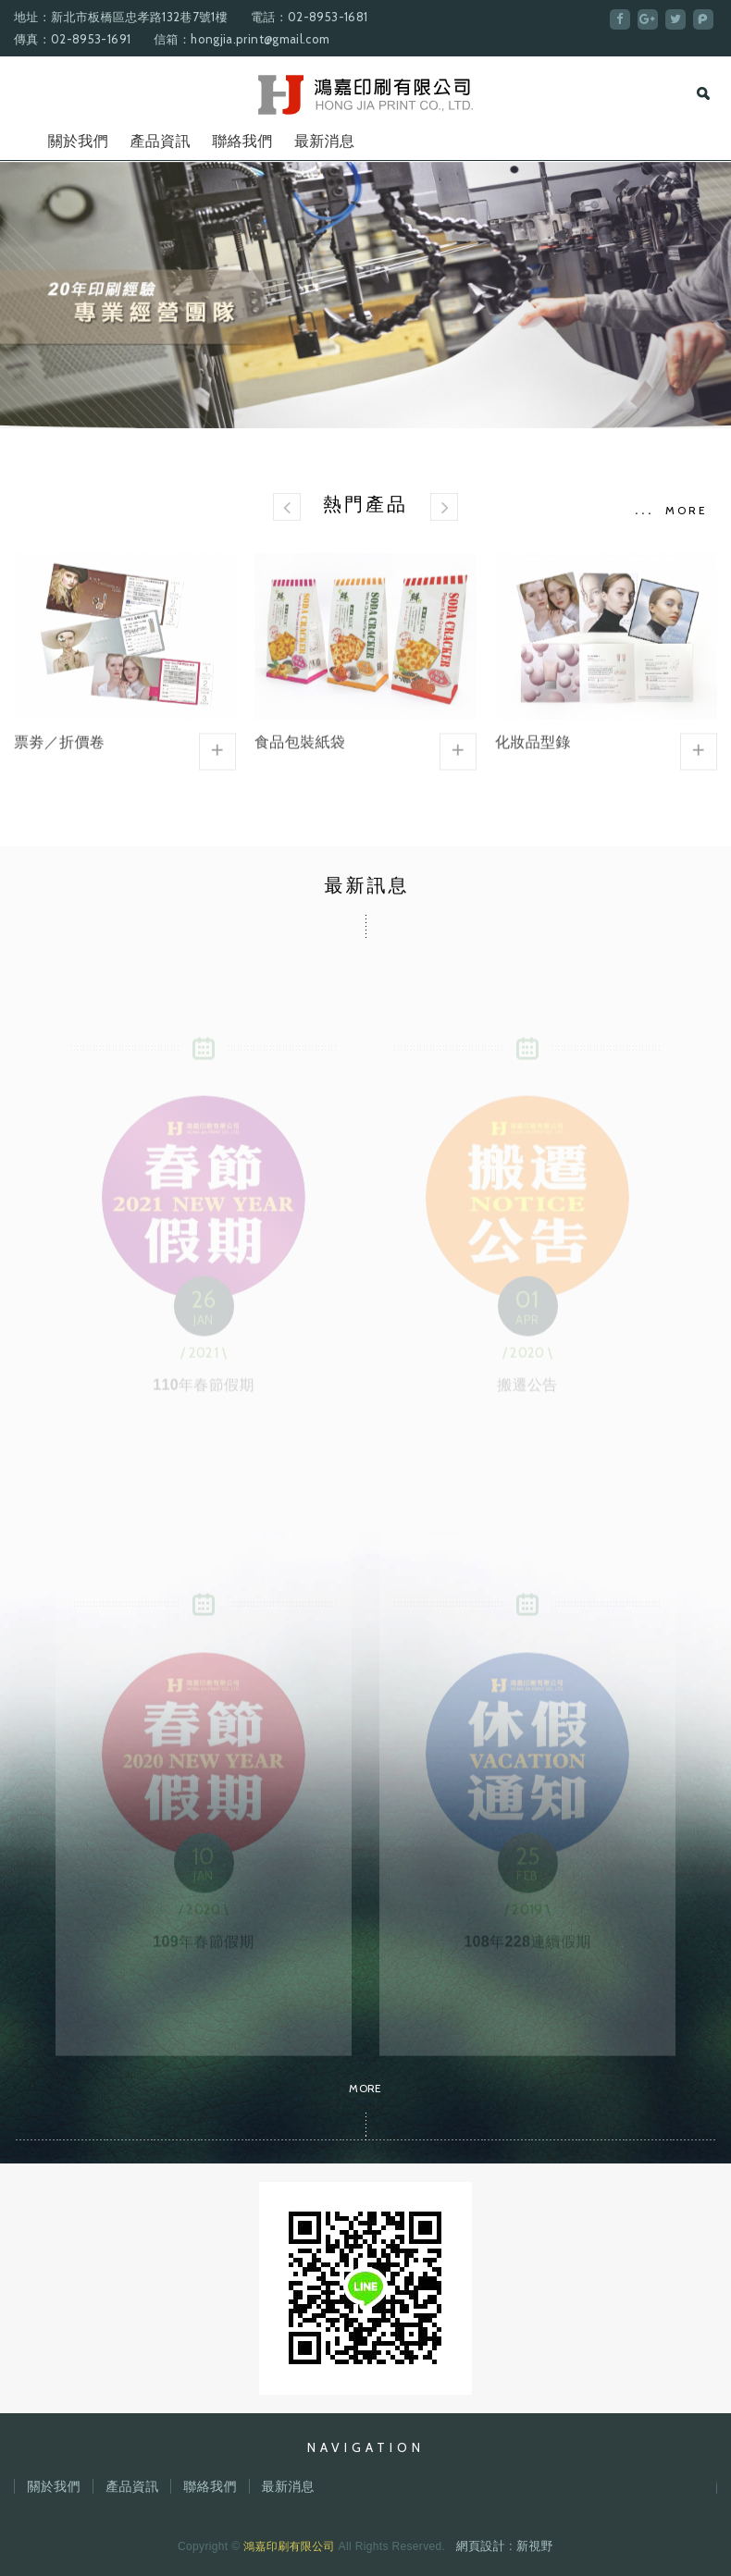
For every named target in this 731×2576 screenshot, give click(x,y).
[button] (287, 507)
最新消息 (324, 141)
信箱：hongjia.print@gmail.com (241, 38)
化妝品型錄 (606, 664)
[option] (365, 295)
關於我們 (78, 141)
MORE (686, 510)
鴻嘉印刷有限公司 (366, 95)
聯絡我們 (242, 141)
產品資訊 (160, 141)
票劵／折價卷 (125, 664)
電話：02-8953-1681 (309, 16)
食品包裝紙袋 (365, 664)
